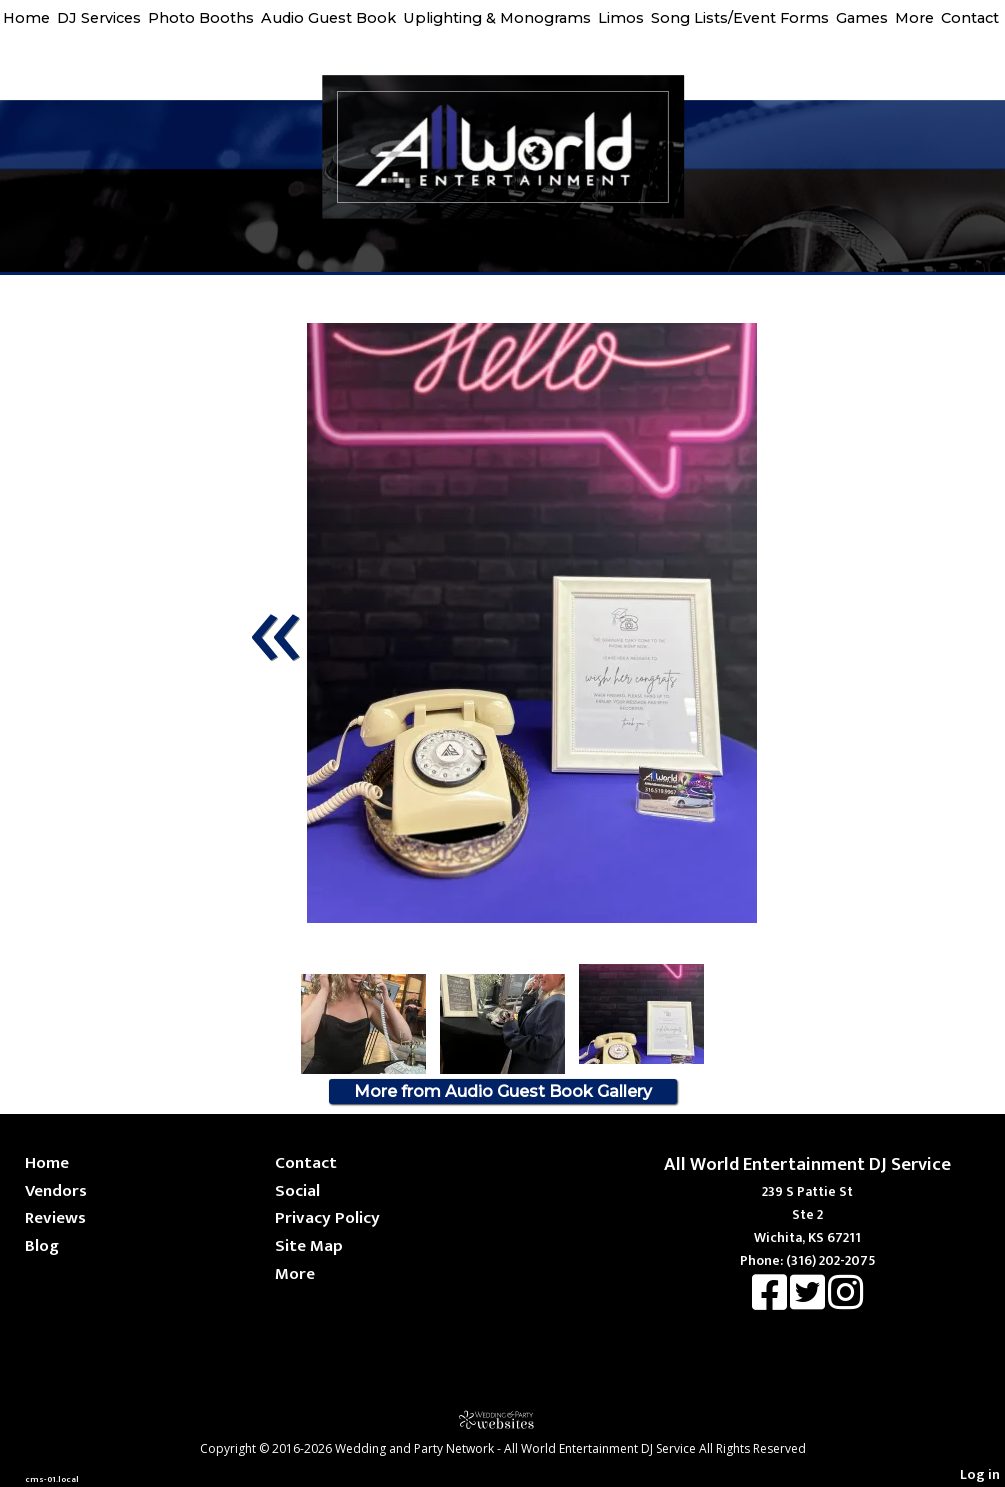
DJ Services (99, 18)
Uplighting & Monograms (497, 18)
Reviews (55, 1217)
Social (297, 1190)
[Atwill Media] (503, 1419)
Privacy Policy (327, 1217)
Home (26, 18)
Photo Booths (201, 18)
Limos (621, 18)
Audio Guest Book (328, 18)
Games (862, 18)
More (914, 18)
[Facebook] (771, 1302)
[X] (809, 1302)
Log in (980, 1475)
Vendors (56, 1190)
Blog (42, 1245)
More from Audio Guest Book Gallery (503, 1091)
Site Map (309, 1245)
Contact (970, 18)
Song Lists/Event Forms (740, 18)
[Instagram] (845, 1302)
